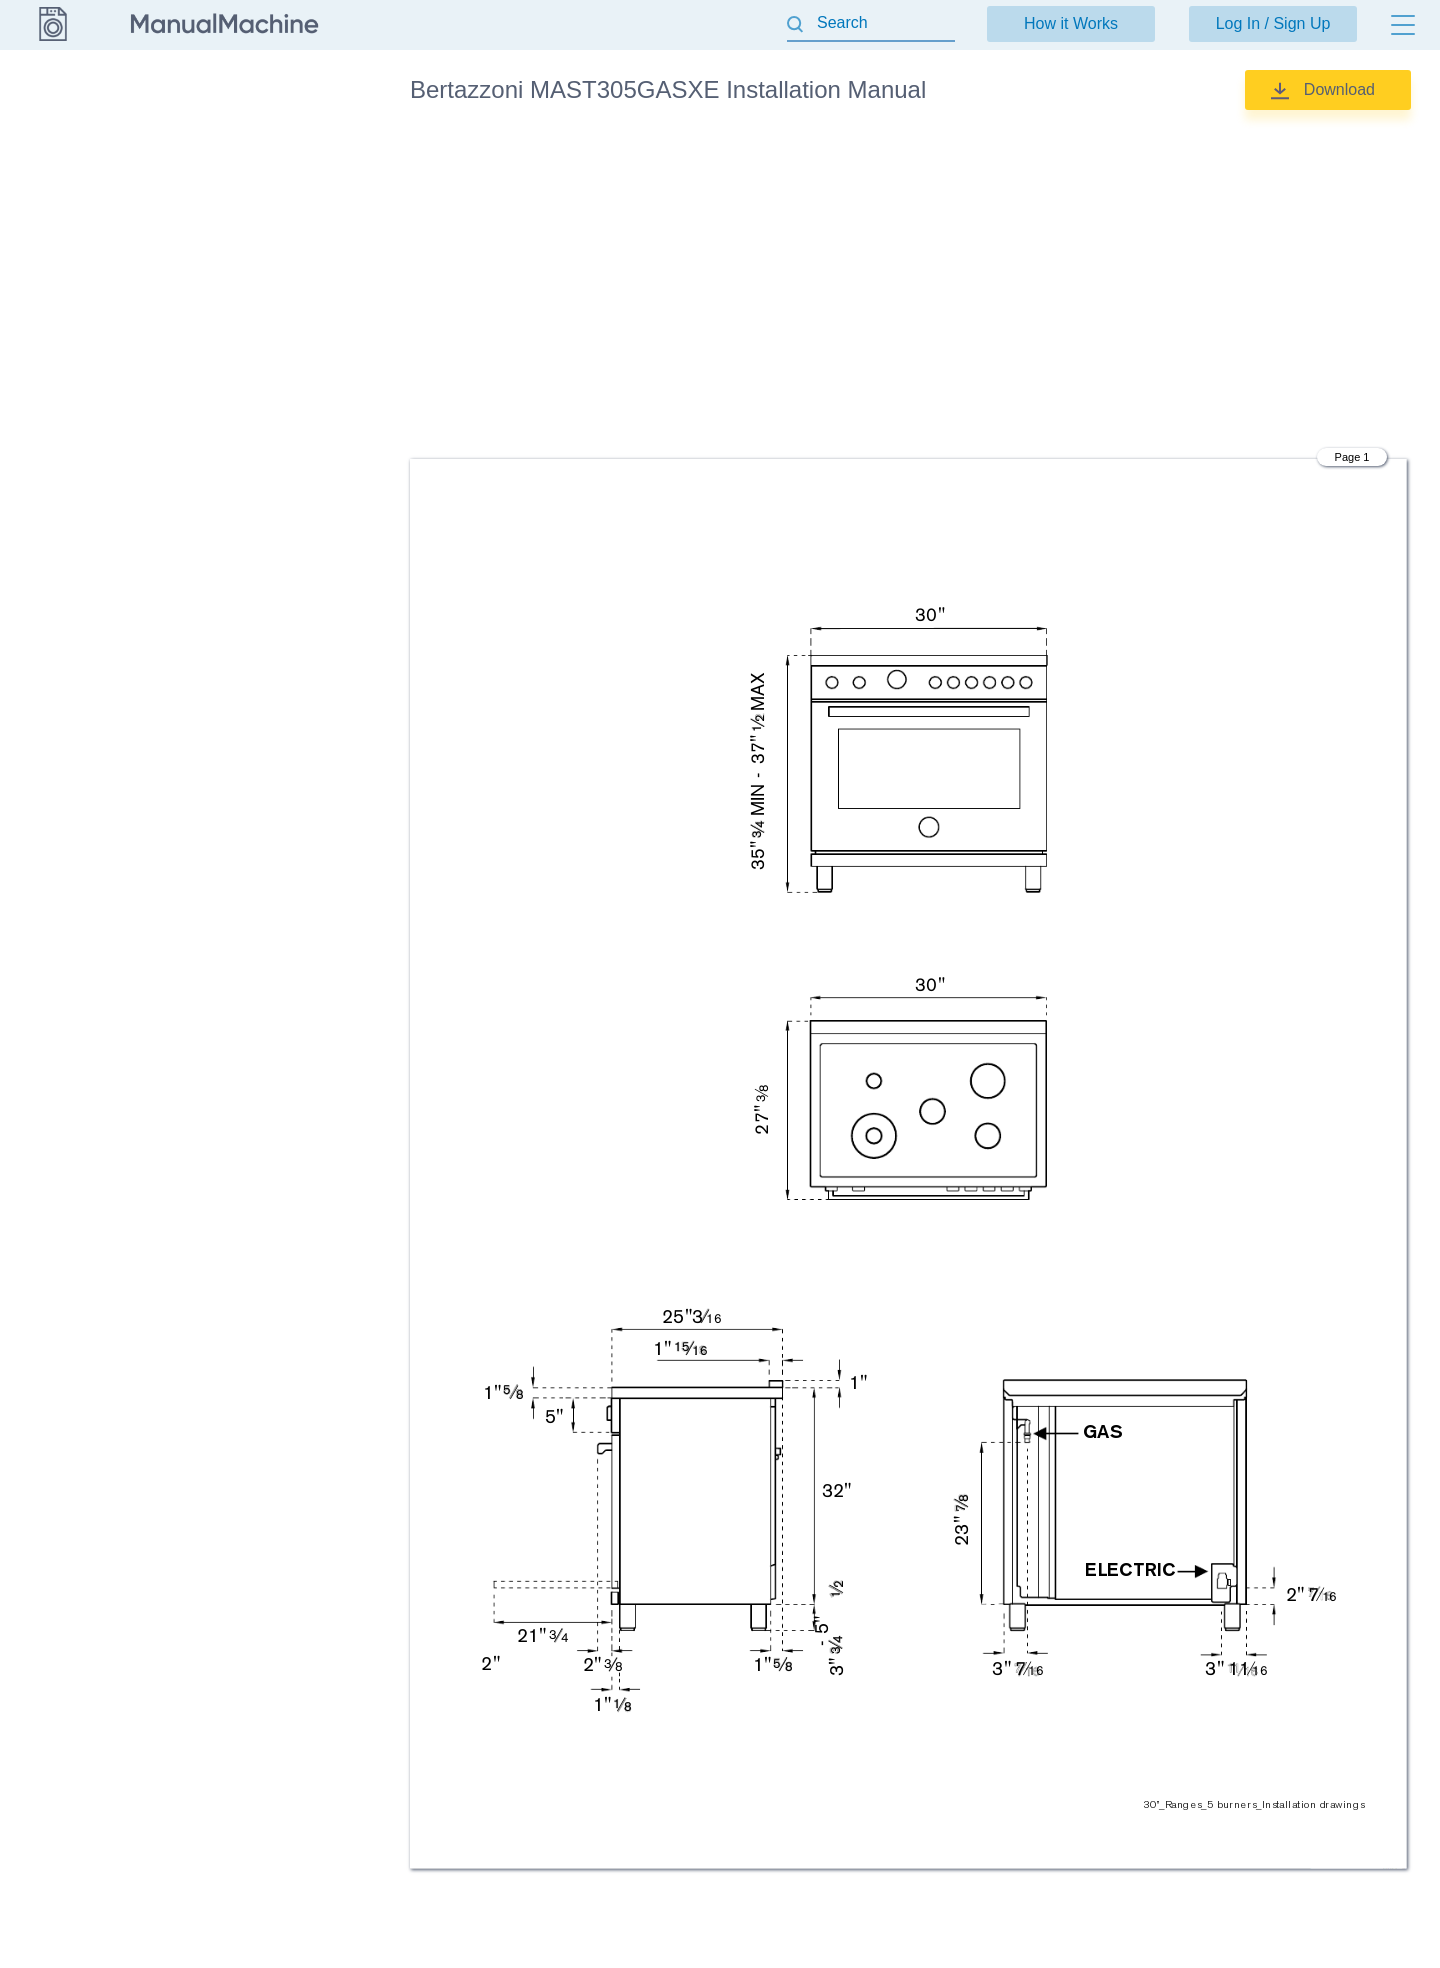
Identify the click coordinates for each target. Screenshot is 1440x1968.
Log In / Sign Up (1273, 23)
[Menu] (1403, 25)
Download (1339, 89)
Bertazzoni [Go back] (52, 89)
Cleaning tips (260, 150)
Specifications (263, 338)
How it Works (1071, 23)
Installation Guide (274, 197)
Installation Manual (278, 244)
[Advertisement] (908, 285)
